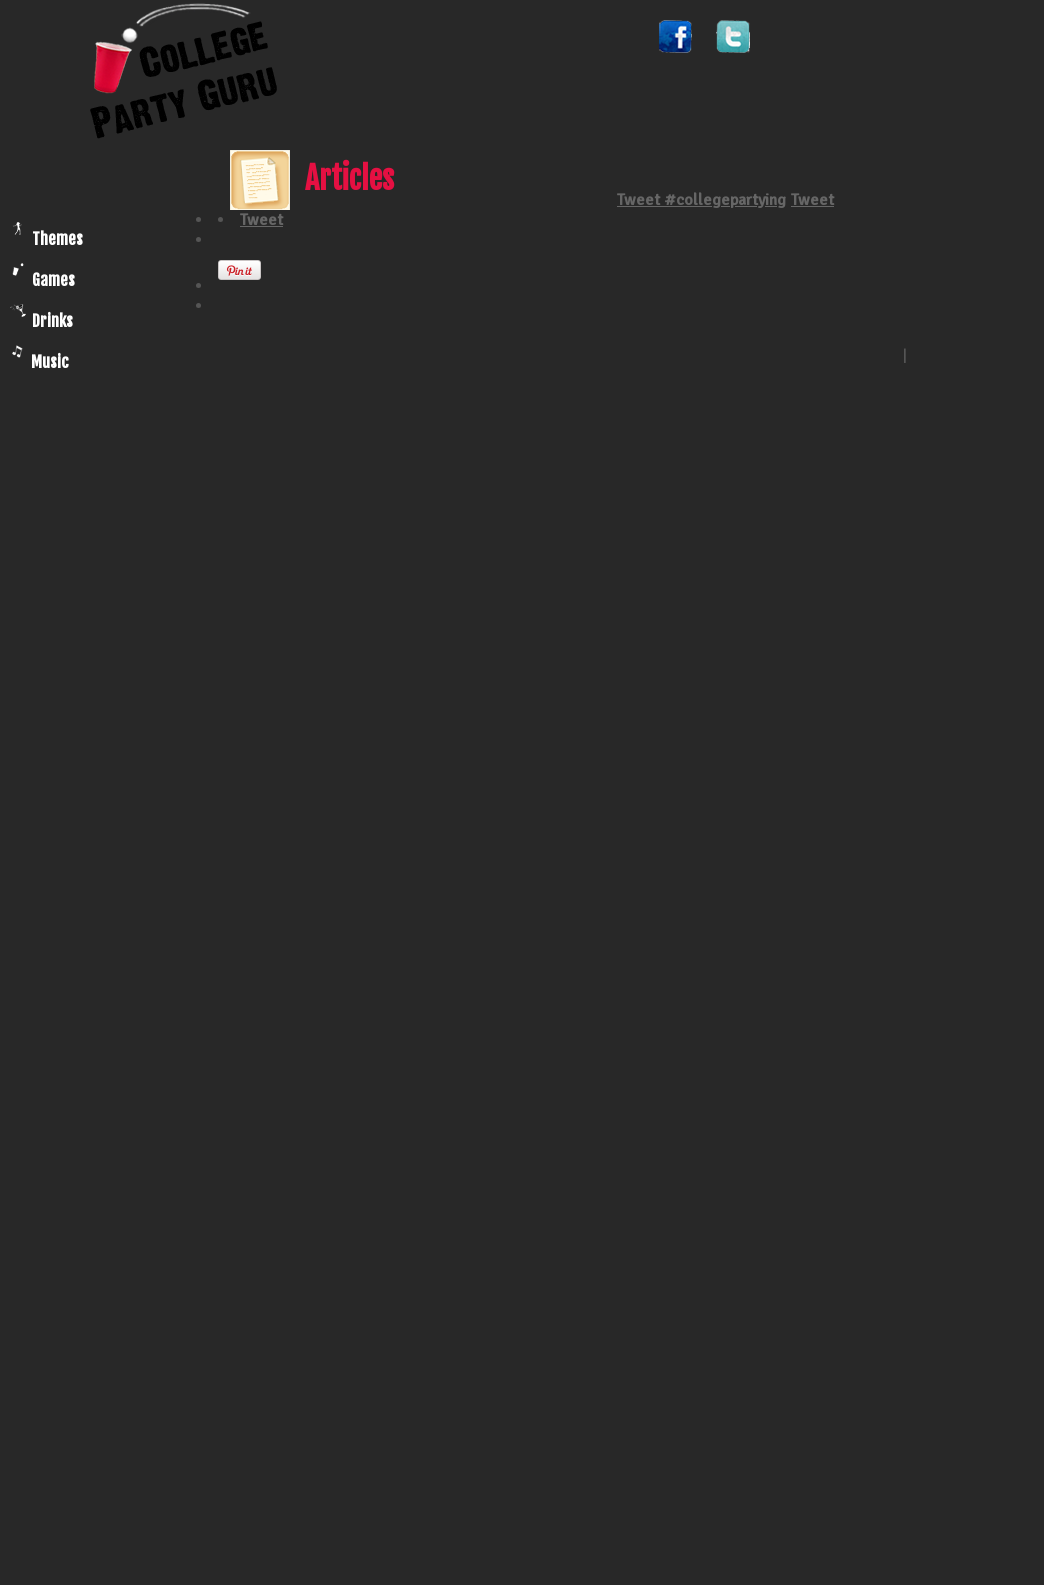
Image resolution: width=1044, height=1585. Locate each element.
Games (43, 276)
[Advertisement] (103, 1280)
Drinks (41, 317)
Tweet (812, 200)
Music (40, 358)
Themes (46, 235)
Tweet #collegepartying (701, 200)
